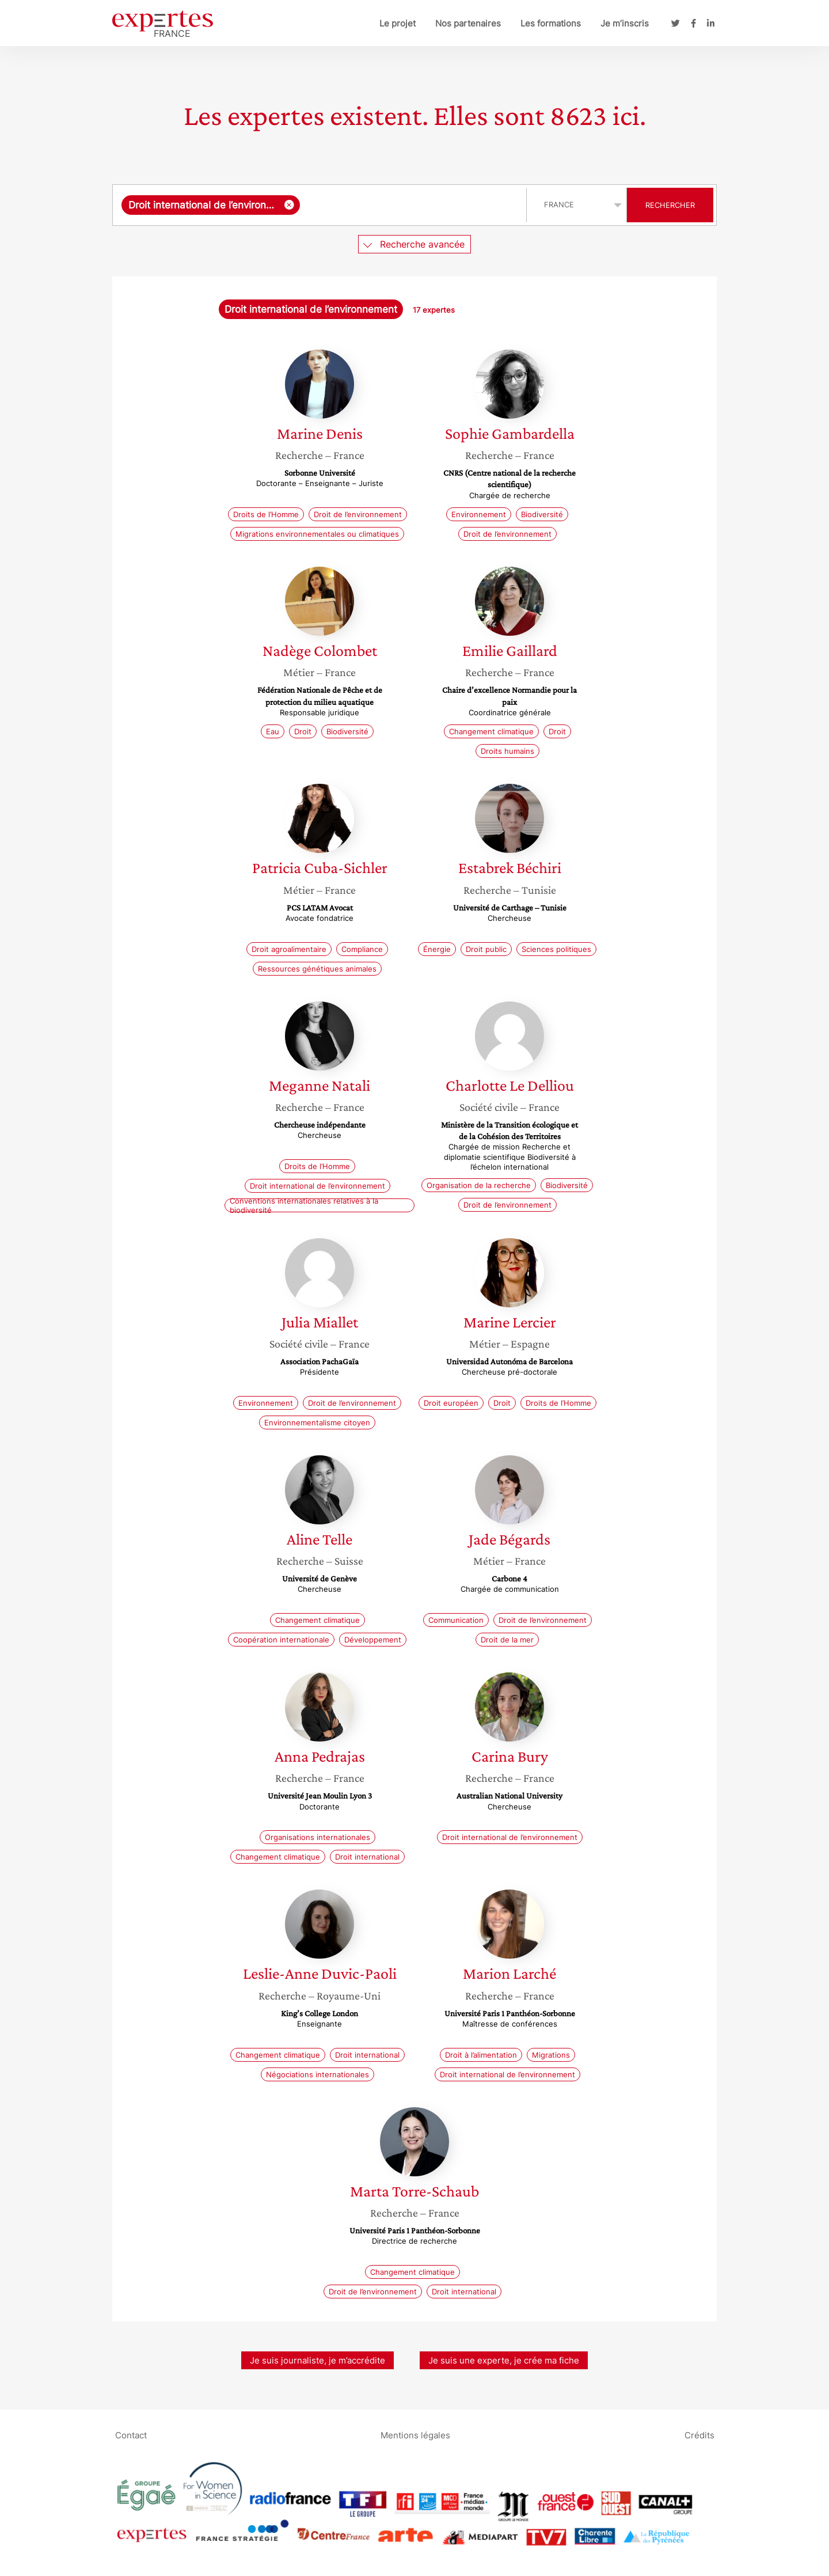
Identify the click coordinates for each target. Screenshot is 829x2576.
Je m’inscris (624, 23)
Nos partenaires (468, 23)
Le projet (397, 23)
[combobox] (321, 205)
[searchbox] (410, 205)
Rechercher (670, 205)
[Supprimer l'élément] (289, 205)
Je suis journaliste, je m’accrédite (317, 2360)
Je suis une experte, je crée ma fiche (503, 2360)
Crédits (699, 2435)
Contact (131, 2435)
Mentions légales (415, 2435)
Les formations (550, 23)
